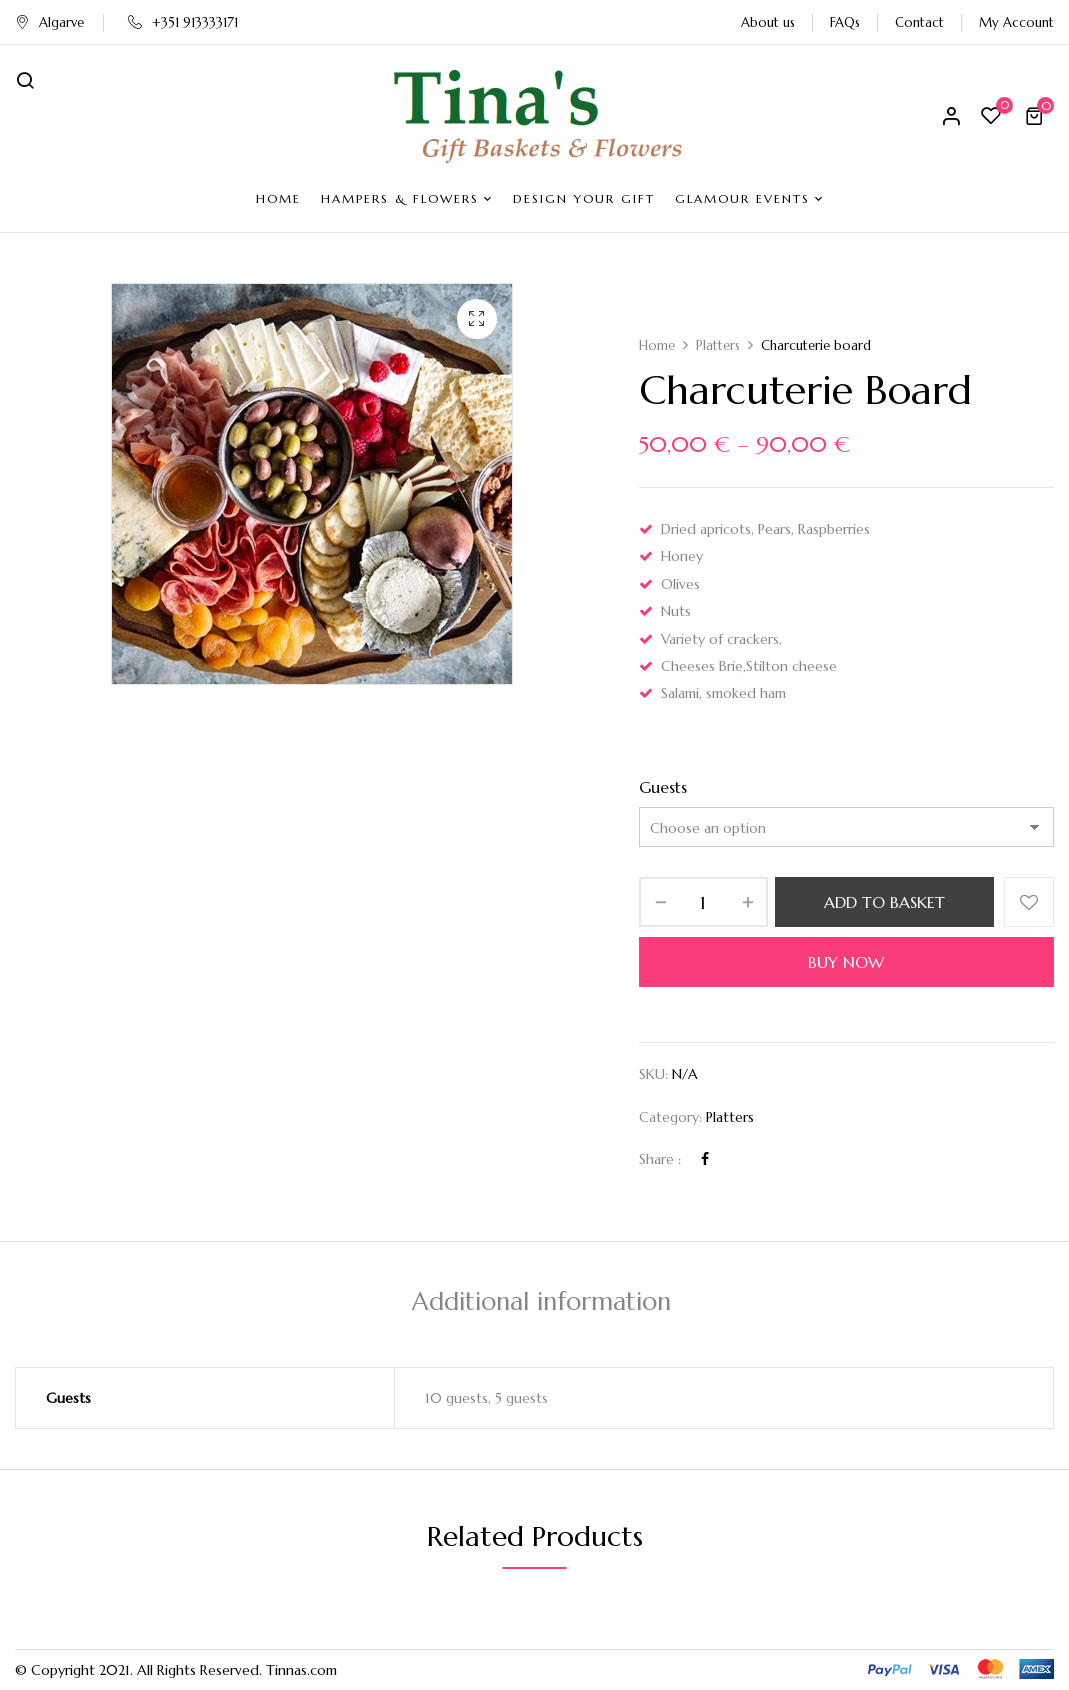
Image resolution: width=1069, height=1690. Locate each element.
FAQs (845, 22)
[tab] (541, 1304)
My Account (1016, 22)
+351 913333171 (183, 22)
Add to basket (884, 902)
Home (657, 345)
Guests (663, 787)
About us (768, 22)
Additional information (541, 1301)
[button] (1037, 116)
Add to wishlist (1029, 902)
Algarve (49, 22)
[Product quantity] (703, 902)
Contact (919, 22)
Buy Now (846, 962)
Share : (660, 1159)
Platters (718, 345)
